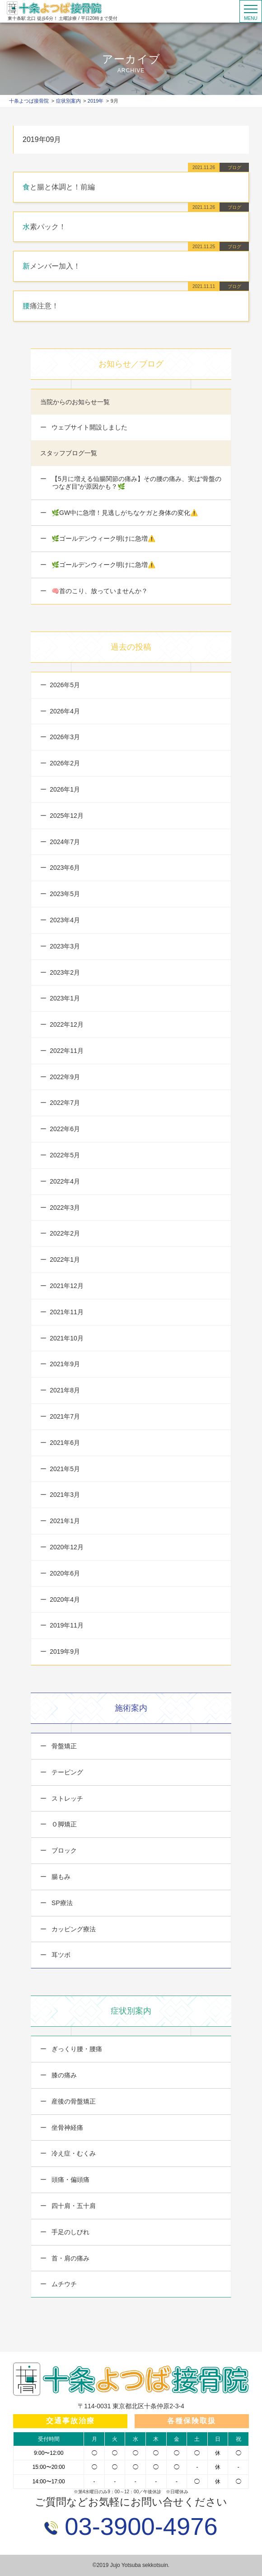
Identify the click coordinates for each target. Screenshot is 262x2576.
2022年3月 (65, 1207)
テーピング (66, 1772)
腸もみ (60, 1876)
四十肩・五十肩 (73, 2205)
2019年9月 (65, 1651)
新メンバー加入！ (51, 266)
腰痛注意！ (41, 306)
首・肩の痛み (69, 2258)
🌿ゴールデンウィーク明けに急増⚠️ (102, 538)
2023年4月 (65, 920)
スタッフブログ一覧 (68, 453)
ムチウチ (63, 2284)
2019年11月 (67, 1625)
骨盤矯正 (63, 1746)
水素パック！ (44, 227)
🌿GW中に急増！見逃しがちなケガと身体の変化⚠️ (124, 512)
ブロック (63, 1850)
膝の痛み (63, 2075)
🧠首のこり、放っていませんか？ (99, 590)
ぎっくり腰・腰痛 (76, 2048)
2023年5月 (65, 893)
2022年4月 (65, 1181)
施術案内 (131, 1708)
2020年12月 (67, 1547)
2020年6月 (65, 1573)
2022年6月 (65, 1128)
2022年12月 (67, 1024)
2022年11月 (67, 1050)
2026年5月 (65, 685)
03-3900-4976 (138, 2526)
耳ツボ (60, 1954)
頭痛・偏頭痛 (69, 2179)
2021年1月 (65, 1520)
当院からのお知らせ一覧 (75, 402)
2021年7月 (65, 1416)
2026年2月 (65, 763)
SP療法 (61, 1902)
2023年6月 (65, 867)
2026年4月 (65, 711)
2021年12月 (67, 1285)
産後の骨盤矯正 (73, 2101)
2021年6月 (65, 1442)
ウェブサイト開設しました (88, 427)
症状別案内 (131, 2010)
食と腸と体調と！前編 (59, 187)
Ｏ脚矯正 (63, 1824)
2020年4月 (65, 1599)
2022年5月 (65, 1155)
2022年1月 (65, 1259)
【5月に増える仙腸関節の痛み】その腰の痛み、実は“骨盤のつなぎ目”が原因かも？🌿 (135, 482)
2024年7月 (65, 841)
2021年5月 (65, 1468)
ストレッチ (66, 1798)
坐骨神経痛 (66, 2127)
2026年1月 (65, 789)
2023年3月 (65, 946)
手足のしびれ (69, 2232)
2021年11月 (67, 1312)
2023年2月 (65, 972)
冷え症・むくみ (73, 2153)
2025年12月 (67, 815)
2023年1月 (65, 998)
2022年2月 (65, 1233)
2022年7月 (65, 1102)
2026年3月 (65, 737)
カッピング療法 (73, 1929)
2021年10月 (67, 1338)
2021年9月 (65, 1364)
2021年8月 (65, 1390)
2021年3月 (65, 1494)
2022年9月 (65, 1076)
